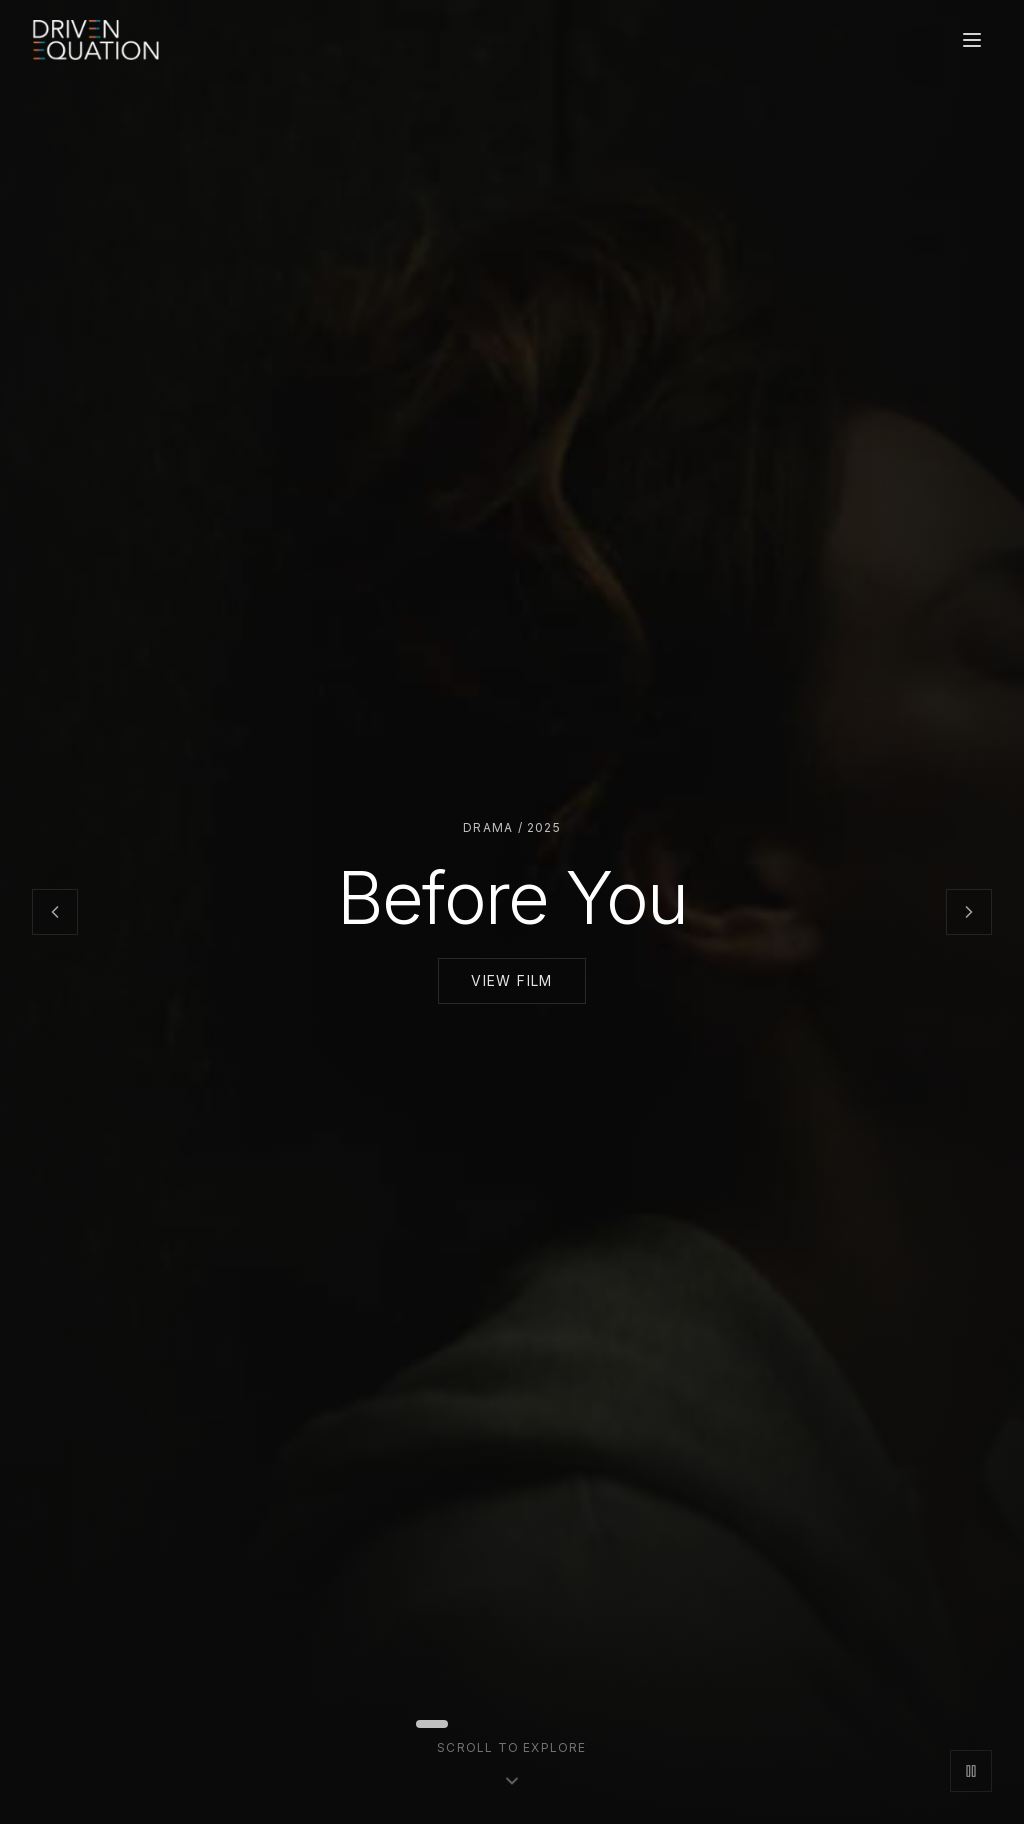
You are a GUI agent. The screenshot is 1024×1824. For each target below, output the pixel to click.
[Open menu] (972, 40)
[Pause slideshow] (971, 1771)
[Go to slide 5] (508, 1724)
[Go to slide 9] (572, 1724)
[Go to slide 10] (588, 1724)
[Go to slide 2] (460, 1724)
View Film (512, 980)
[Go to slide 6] (524, 1724)
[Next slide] (969, 912)
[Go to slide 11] (604, 1724)
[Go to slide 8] (556, 1724)
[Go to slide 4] (492, 1724)
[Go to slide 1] (432, 1724)
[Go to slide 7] (540, 1724)
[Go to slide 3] (476, 1724)
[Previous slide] (55, 912)
